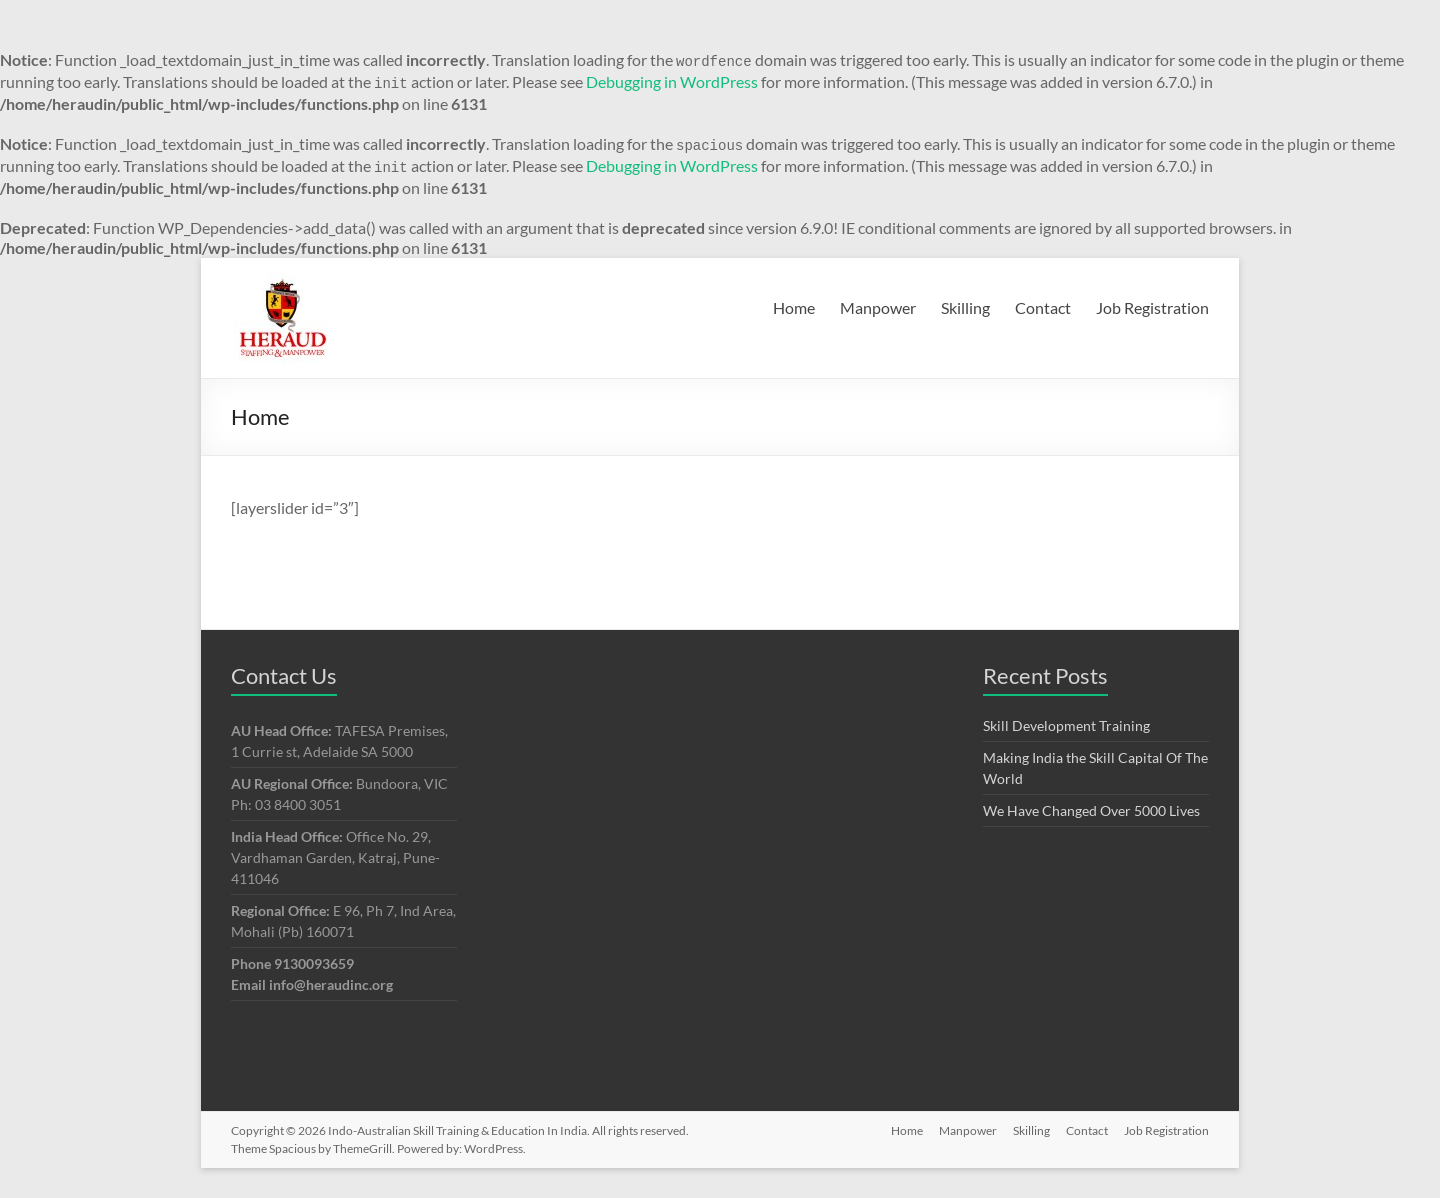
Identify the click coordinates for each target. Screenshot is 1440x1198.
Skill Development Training (1066, 725)
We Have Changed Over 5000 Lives (1091, 810)
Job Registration (1152, 307)
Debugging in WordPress (672, 81)
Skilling (965, 307)
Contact (1043, 307)
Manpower (878, 307)
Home (794, 307)
